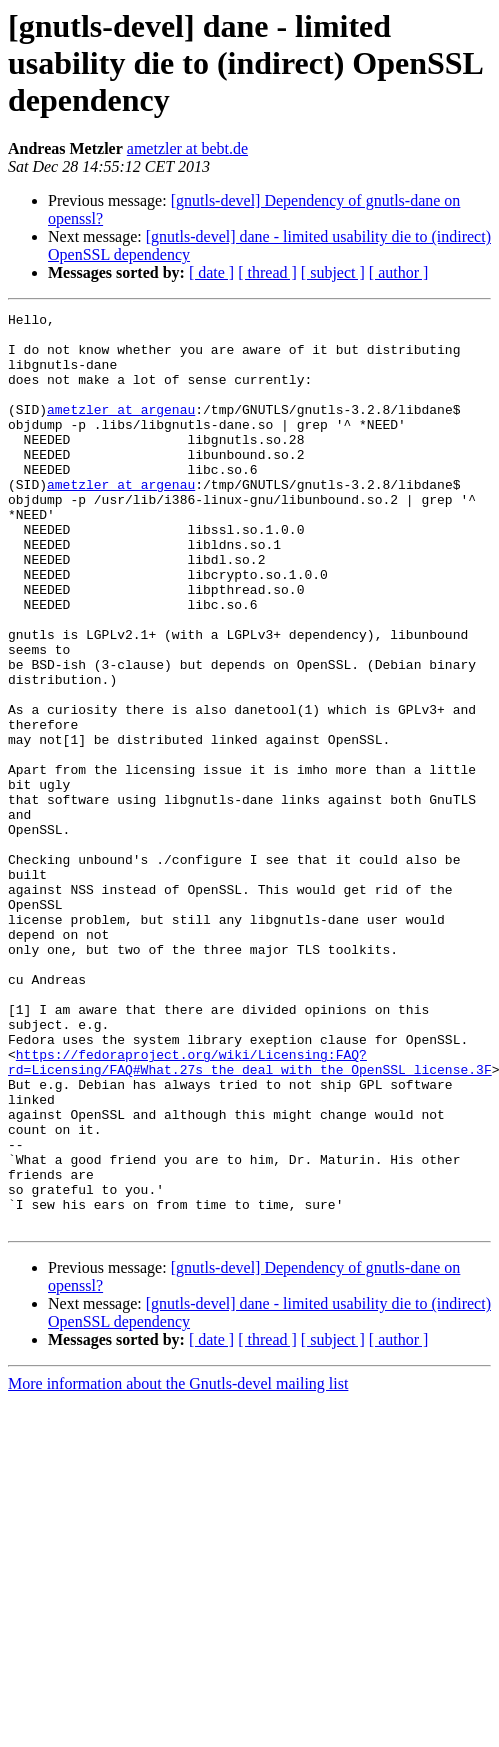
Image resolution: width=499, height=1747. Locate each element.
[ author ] (399, 272)
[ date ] (211, 272)
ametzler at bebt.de (187, 148)
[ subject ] (333, 272)
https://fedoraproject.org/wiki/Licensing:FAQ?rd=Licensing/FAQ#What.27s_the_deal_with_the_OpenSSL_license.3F (250, 1213)
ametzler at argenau (121, 430)
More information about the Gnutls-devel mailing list (178, 1566)
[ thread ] (267, 272)
